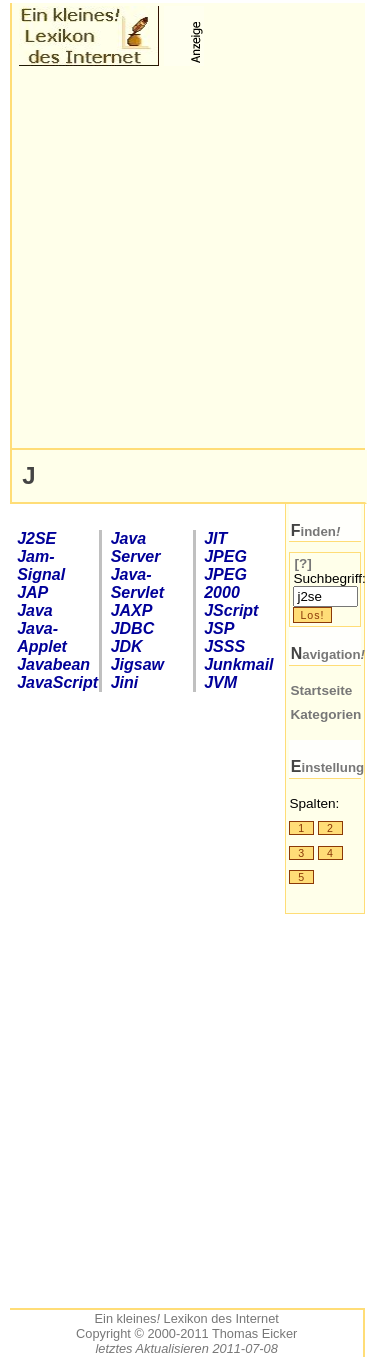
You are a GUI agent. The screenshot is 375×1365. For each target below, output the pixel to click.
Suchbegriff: (329, 578)
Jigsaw (137, 664)
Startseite (321, 690)
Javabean (53, 664)
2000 (225, 583)
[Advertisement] (187, 257)
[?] (302, 563)
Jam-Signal (41, 565)
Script (231, 610)
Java (35, 610)
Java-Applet (42, 637)
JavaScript (54, 682)
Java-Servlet (137, 583)
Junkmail (238, 664)
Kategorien (325, 714)
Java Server (136, 547)
